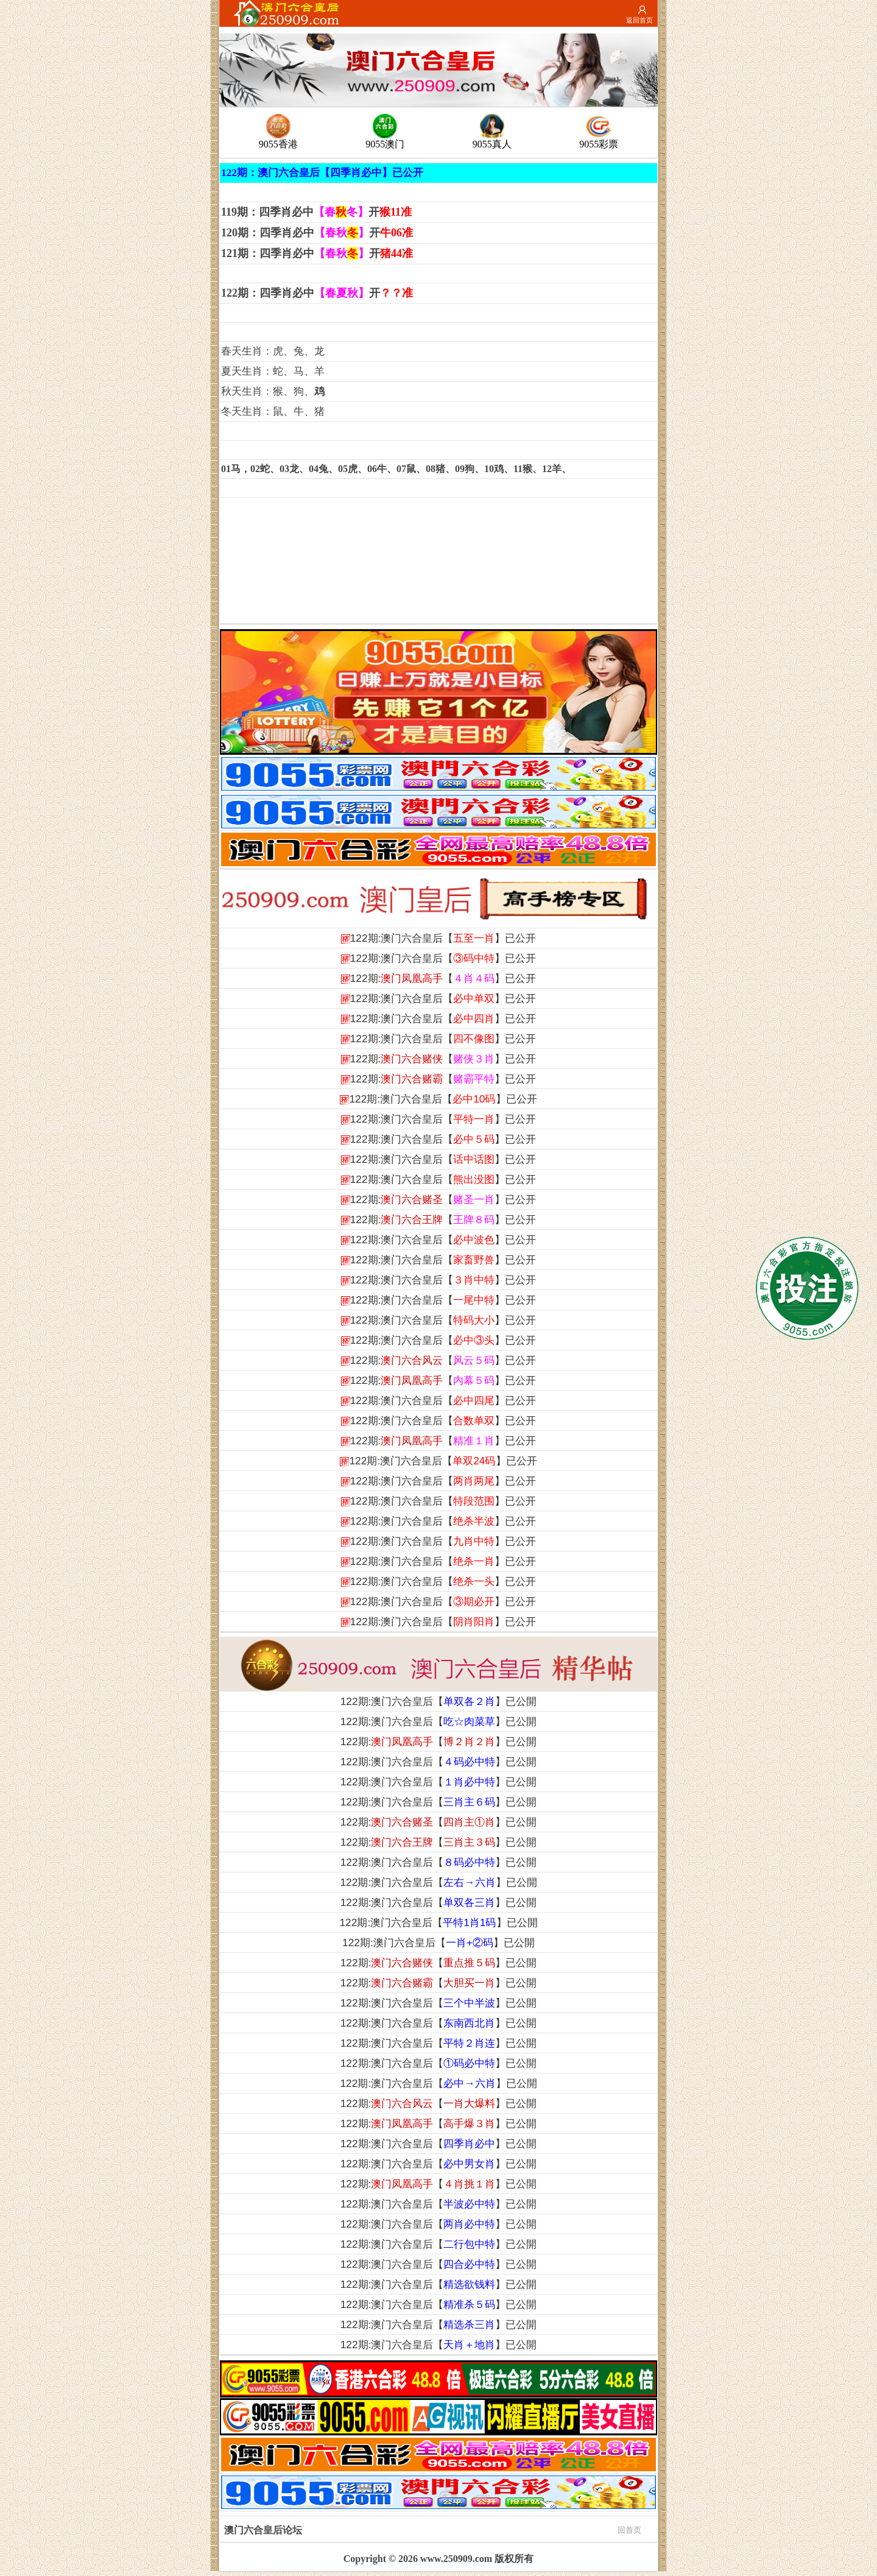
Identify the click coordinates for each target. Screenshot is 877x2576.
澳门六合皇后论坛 (432, 2529)
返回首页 (639, 20)
